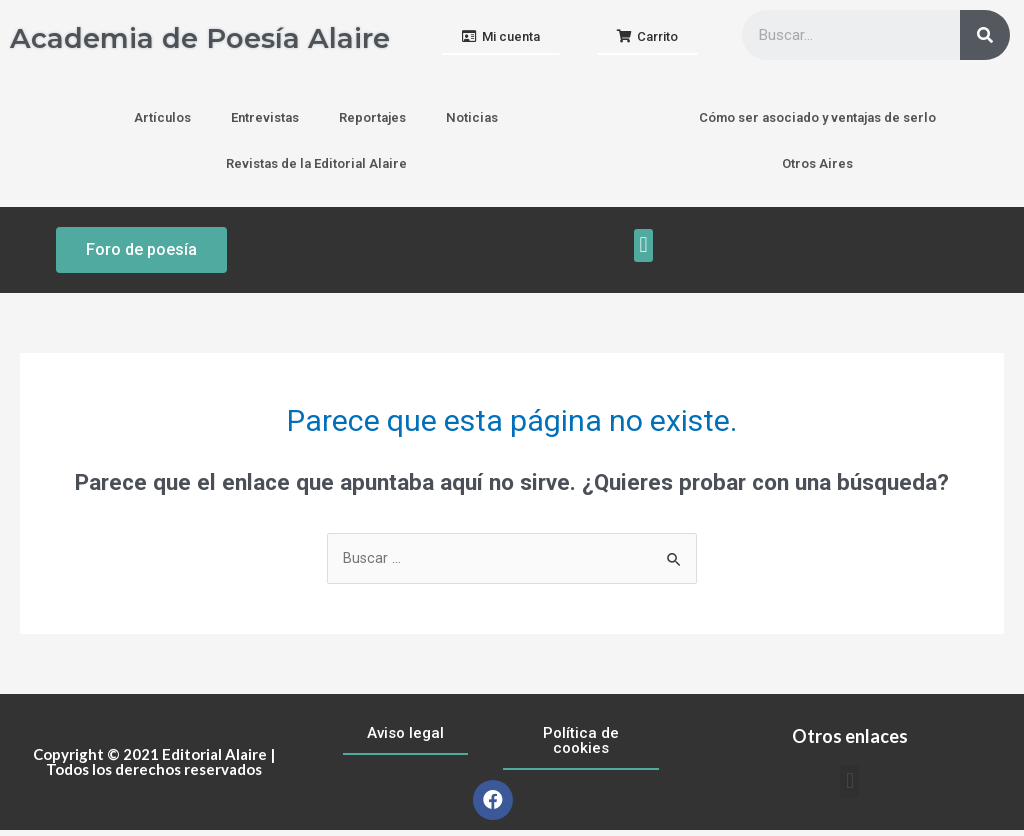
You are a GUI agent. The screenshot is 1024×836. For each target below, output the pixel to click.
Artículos (162, 122)
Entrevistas (265, 122)
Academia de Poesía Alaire (165, 39)
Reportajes (372, 122)
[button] (501, 40)
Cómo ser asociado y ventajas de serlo (817, 122)
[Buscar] (985, 35)
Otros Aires (817, 168)
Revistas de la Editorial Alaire (316, 168)
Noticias (472, 122)
